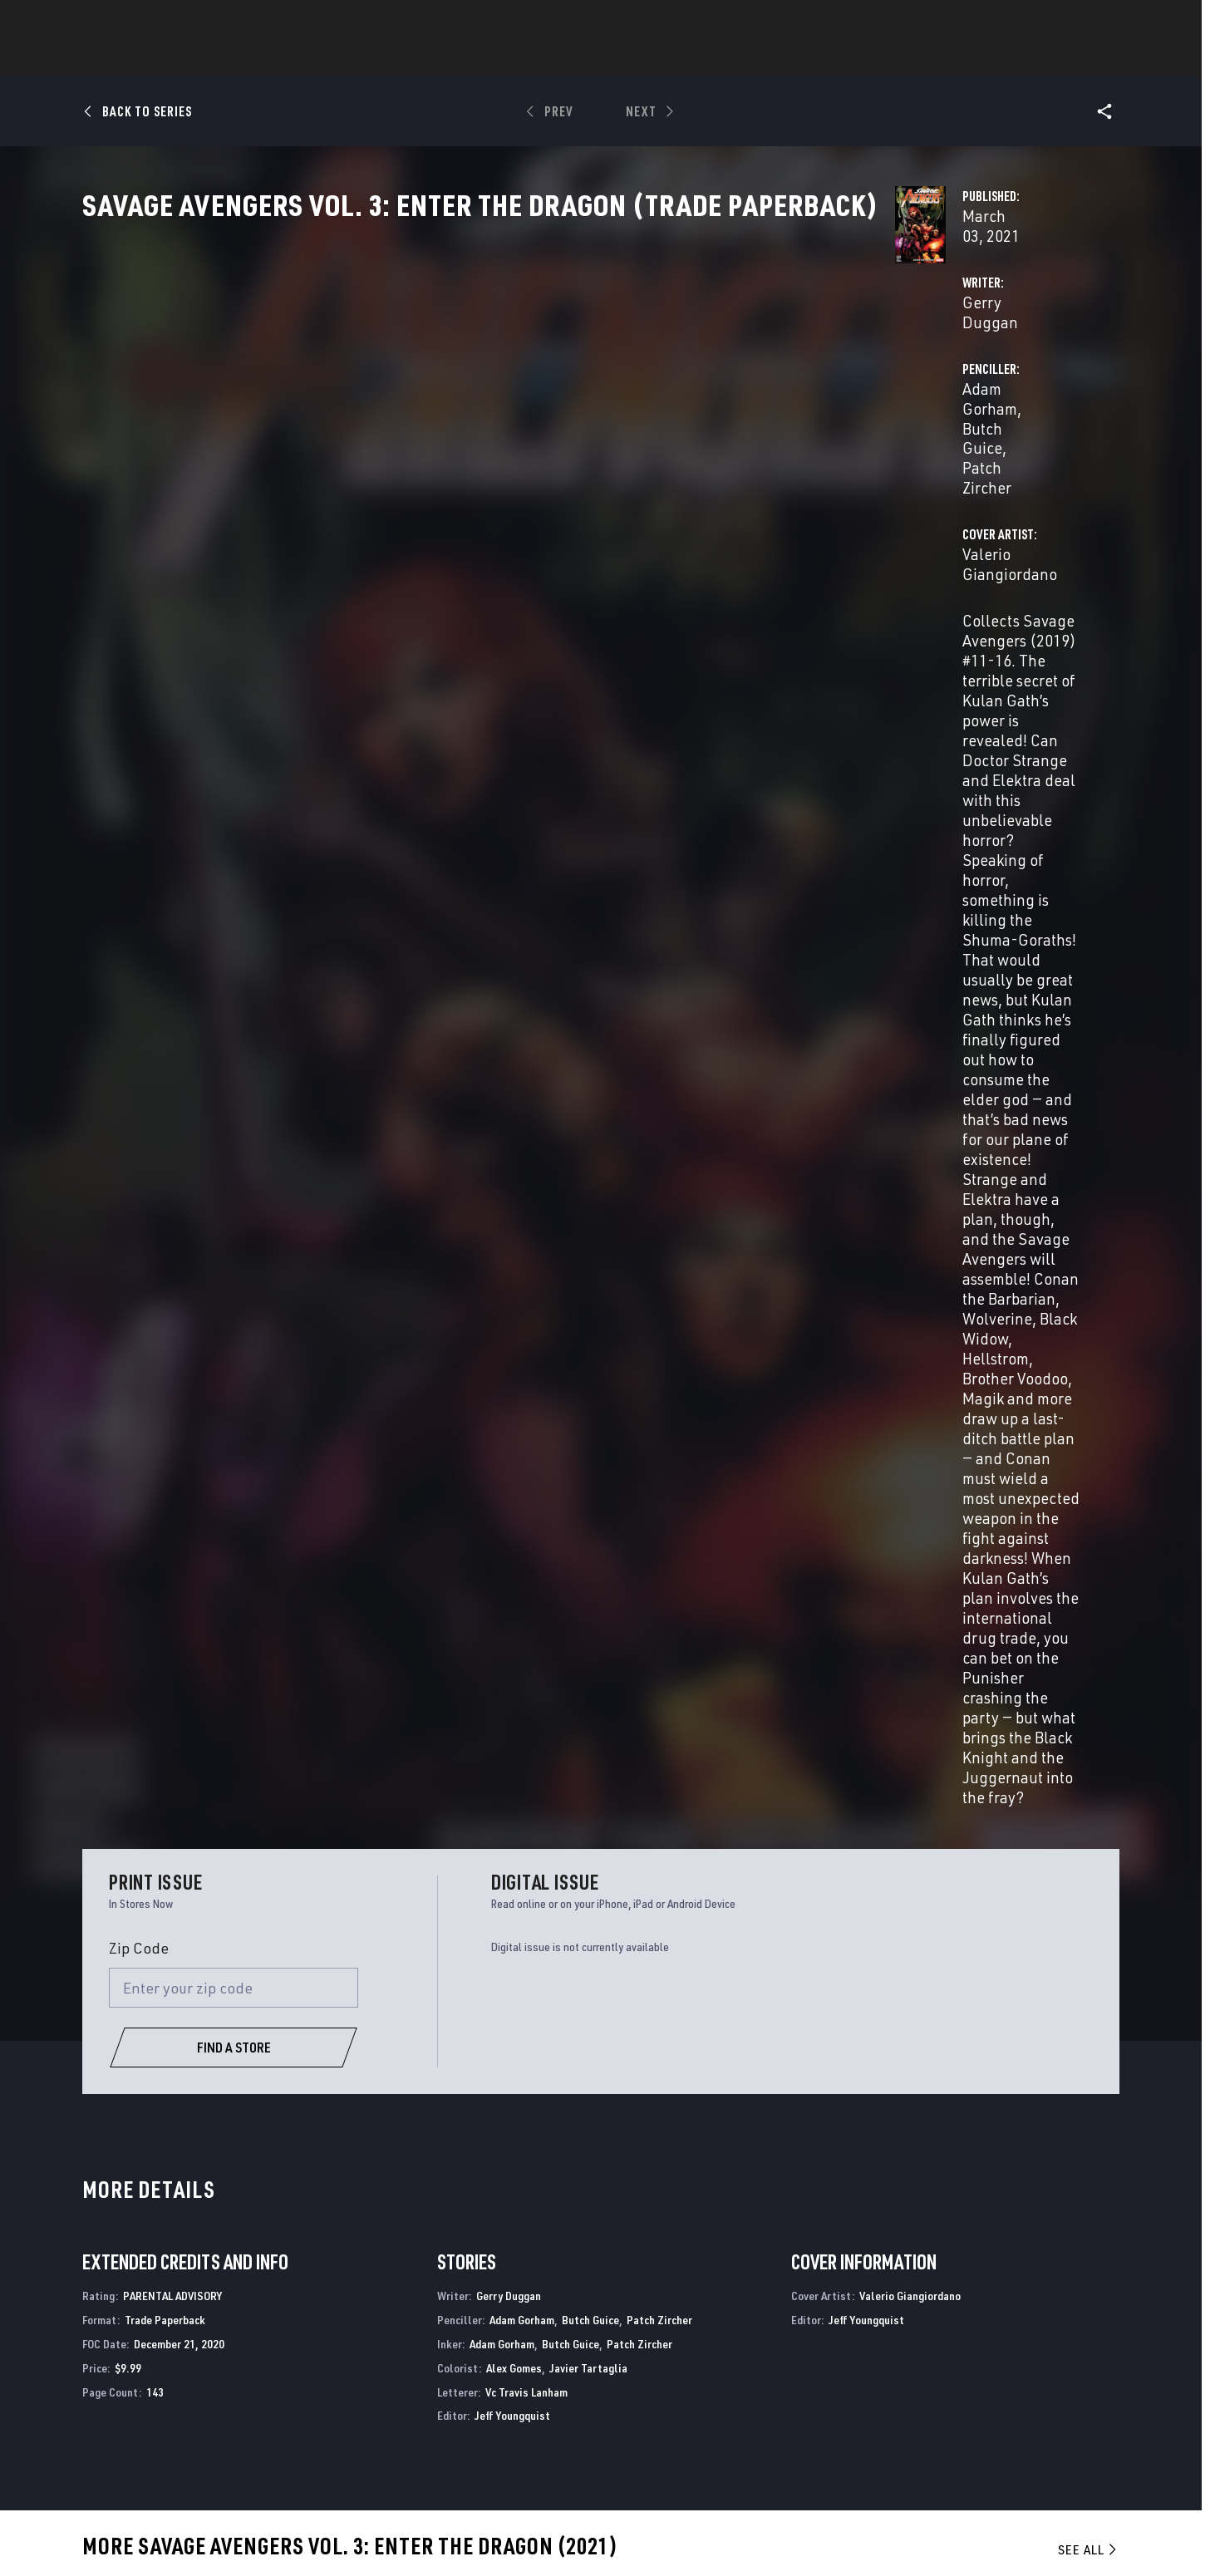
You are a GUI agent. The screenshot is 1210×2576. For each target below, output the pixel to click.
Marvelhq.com (429, 2402)
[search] (1078, 21)
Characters (497, 59)
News (354, 59)
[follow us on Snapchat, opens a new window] (970, 2426)
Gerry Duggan (442, 391)
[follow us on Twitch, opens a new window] (1061, 2427)
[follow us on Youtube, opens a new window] (925, 2424)
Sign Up (217, 21)
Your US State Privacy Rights (346, 2537)
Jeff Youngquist (512, 1283)
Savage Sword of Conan (935, 2202)
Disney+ (408, 2378)
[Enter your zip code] (233, 855)
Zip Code (139, 815)
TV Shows (651, 59)
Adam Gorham (778, 391)
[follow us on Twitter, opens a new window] (969, 2394)
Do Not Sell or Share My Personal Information (528, 2537)
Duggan (97, 1797)
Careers (244, 2402)
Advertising (422, 2353)
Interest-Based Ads (945, 2537)
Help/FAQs (250, 2378)
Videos (786, 59)
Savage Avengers (128, 2202)
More (847, 59)
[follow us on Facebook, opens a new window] (924, 2394)
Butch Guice (875, 391)
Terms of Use (156, 2537)
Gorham (133, 1797)
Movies (577, 59)
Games (722, 59)
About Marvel (262, 2353)
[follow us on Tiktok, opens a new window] (924, 2460)
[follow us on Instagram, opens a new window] (1015, 2394)
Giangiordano (180, 1797)
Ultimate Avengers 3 (663, 2202)
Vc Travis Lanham (526, 1258)
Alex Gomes (514, 1234)
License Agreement (845, 2537)
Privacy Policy (233, 2537)
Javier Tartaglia (588, 1234)
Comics (416, 59)
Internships (257, 2426)
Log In (163, 21)
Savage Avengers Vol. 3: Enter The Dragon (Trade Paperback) (175, 1769)
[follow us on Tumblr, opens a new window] (1058, 2394)
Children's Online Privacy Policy (716, 2537)
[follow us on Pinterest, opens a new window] (1015, 2425)
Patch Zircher (970, 391)
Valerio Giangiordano (466, 458)
